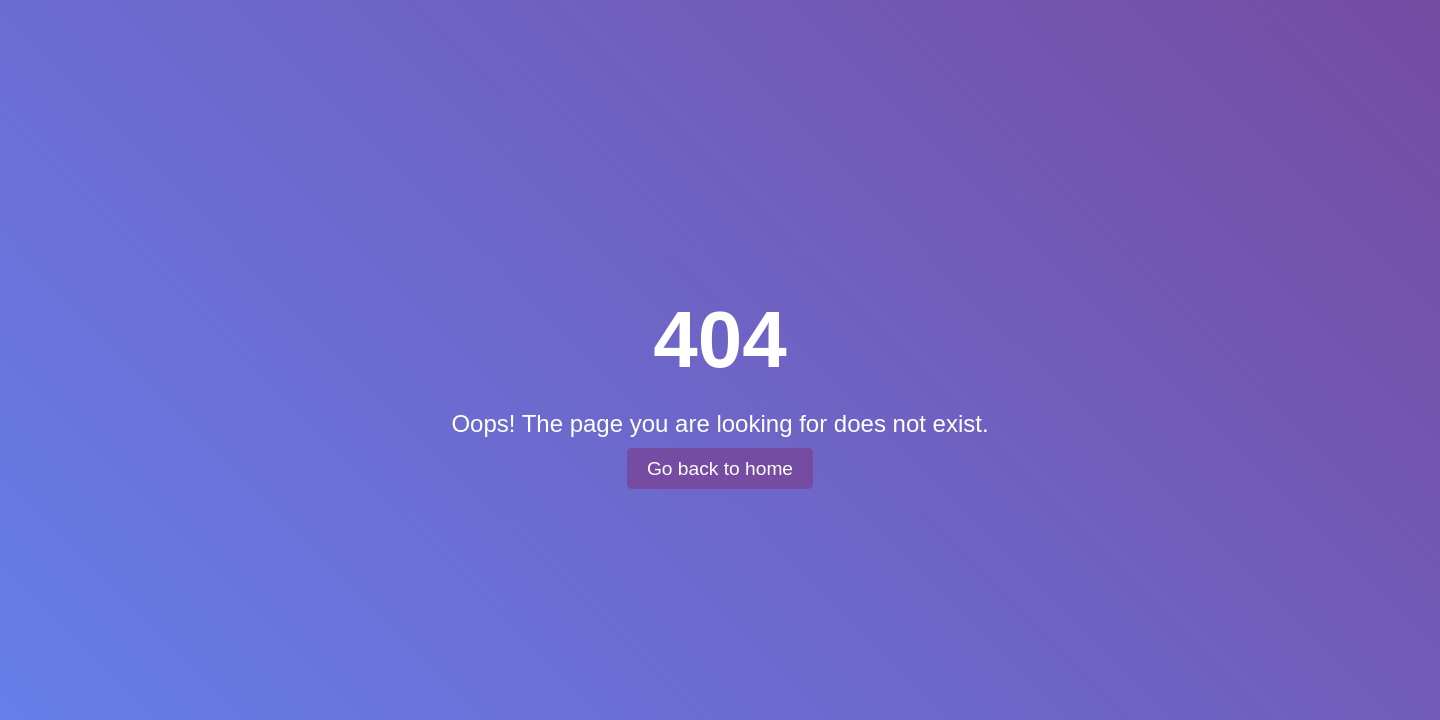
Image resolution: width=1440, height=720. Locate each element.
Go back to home (720, 468)
